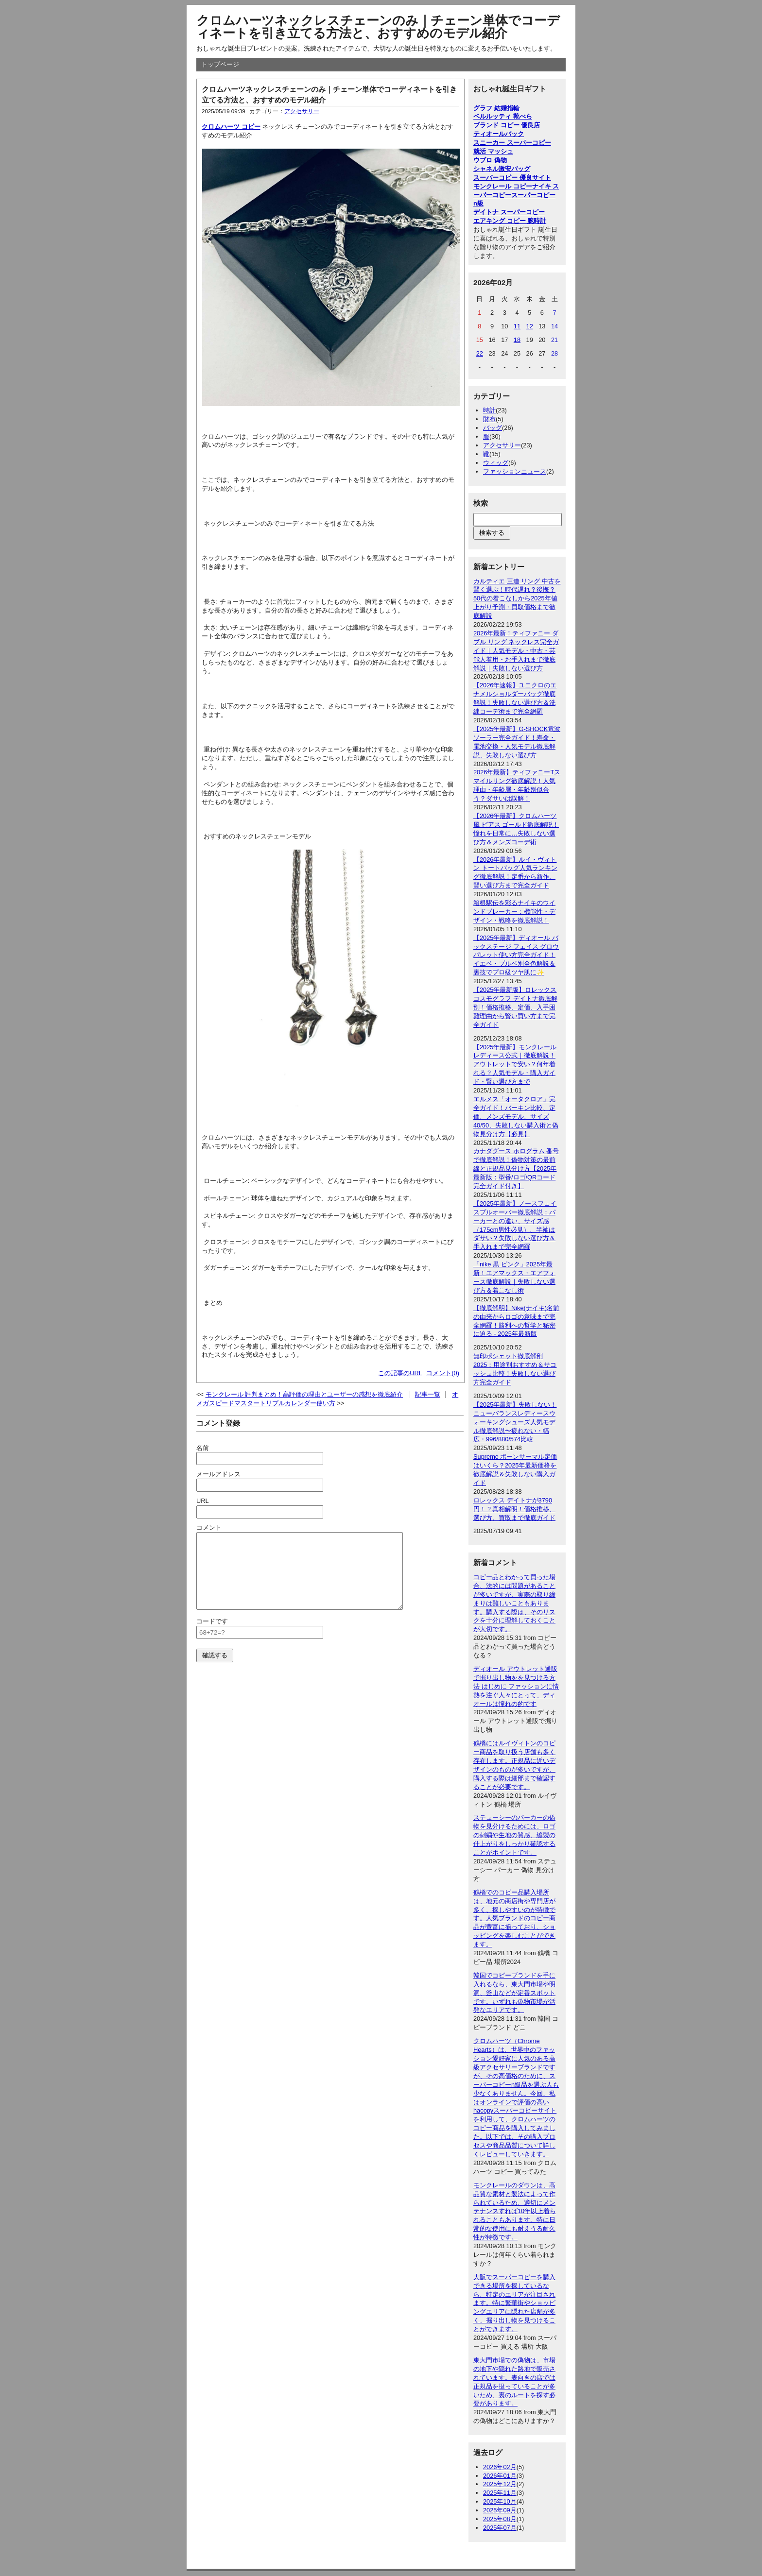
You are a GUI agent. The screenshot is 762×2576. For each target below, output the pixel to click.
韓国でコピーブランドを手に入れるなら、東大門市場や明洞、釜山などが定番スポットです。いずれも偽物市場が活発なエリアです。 (514, 1993)
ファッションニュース (514, 471)
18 (517, 339)
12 (529, 326)
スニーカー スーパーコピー (512, 142)
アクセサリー (301, 111)
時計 (489, 410)
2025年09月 (500, 2510)
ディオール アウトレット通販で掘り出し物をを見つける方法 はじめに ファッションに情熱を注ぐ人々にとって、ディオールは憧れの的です (516, 1686)
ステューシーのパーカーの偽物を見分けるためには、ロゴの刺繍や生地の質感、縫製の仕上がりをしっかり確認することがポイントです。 (514, 1835)
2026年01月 (500, 2475)
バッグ (492, 427)
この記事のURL (400, 1373)
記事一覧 (427, 1394)
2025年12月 (500, 2484)
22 (479, 353)
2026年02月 (500, 2467)
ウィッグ (495, 462)
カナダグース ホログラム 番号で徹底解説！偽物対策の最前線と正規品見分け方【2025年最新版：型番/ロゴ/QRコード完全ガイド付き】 (516, 1168)
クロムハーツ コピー (231, 126)
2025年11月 (500, 2492)
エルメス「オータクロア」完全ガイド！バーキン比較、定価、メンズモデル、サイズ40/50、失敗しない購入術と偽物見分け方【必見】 (515, 1116)
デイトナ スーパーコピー (509, 212)
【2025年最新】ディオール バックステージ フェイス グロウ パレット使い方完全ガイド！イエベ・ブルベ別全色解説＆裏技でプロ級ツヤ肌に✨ (516, 955)
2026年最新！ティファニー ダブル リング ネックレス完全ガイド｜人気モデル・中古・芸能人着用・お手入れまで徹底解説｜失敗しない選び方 (516, 651)
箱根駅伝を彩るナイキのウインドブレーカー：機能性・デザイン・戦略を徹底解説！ (514, 911)
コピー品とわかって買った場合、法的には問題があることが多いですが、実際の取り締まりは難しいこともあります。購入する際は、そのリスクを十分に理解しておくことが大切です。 (514, 1603)
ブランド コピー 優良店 (506, 125)
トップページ (220, 64)
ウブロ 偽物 (490, 160)
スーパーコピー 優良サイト (512, 177)
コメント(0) (442, 1373)
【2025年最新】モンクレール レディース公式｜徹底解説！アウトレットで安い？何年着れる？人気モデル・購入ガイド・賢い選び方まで (514, 1064)
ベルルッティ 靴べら (502, 116)
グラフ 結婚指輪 (496, 108)
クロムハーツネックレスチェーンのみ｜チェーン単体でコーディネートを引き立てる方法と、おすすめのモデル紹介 (378, 27)
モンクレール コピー (502, 186)
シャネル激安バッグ (501, 168)
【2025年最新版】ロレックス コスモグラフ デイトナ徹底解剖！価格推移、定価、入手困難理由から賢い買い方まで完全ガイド (515, 1007)
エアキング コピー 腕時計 (509, 220)
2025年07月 (500, 2527)
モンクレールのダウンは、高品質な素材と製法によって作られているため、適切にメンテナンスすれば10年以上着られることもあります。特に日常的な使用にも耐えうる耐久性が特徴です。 (514, 2211)
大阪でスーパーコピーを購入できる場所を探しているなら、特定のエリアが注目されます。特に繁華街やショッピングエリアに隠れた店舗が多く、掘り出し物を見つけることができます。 (514, 2303)
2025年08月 (500, 2519)
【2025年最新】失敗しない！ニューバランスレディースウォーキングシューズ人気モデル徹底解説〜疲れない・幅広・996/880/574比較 (514, 1422)
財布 (489, 419)
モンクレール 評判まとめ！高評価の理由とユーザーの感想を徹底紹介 (304, 1394)
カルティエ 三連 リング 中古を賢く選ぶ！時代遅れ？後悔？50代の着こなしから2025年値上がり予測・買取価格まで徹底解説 (517, 599)
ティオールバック (498, 133)
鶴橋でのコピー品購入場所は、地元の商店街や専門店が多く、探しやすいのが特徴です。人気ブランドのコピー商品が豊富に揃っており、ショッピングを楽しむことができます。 (514, 1918)
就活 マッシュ (493, 151)
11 (517, 326)
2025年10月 (500, 2501)
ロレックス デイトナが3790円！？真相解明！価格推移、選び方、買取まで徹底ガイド (514, 1509)
